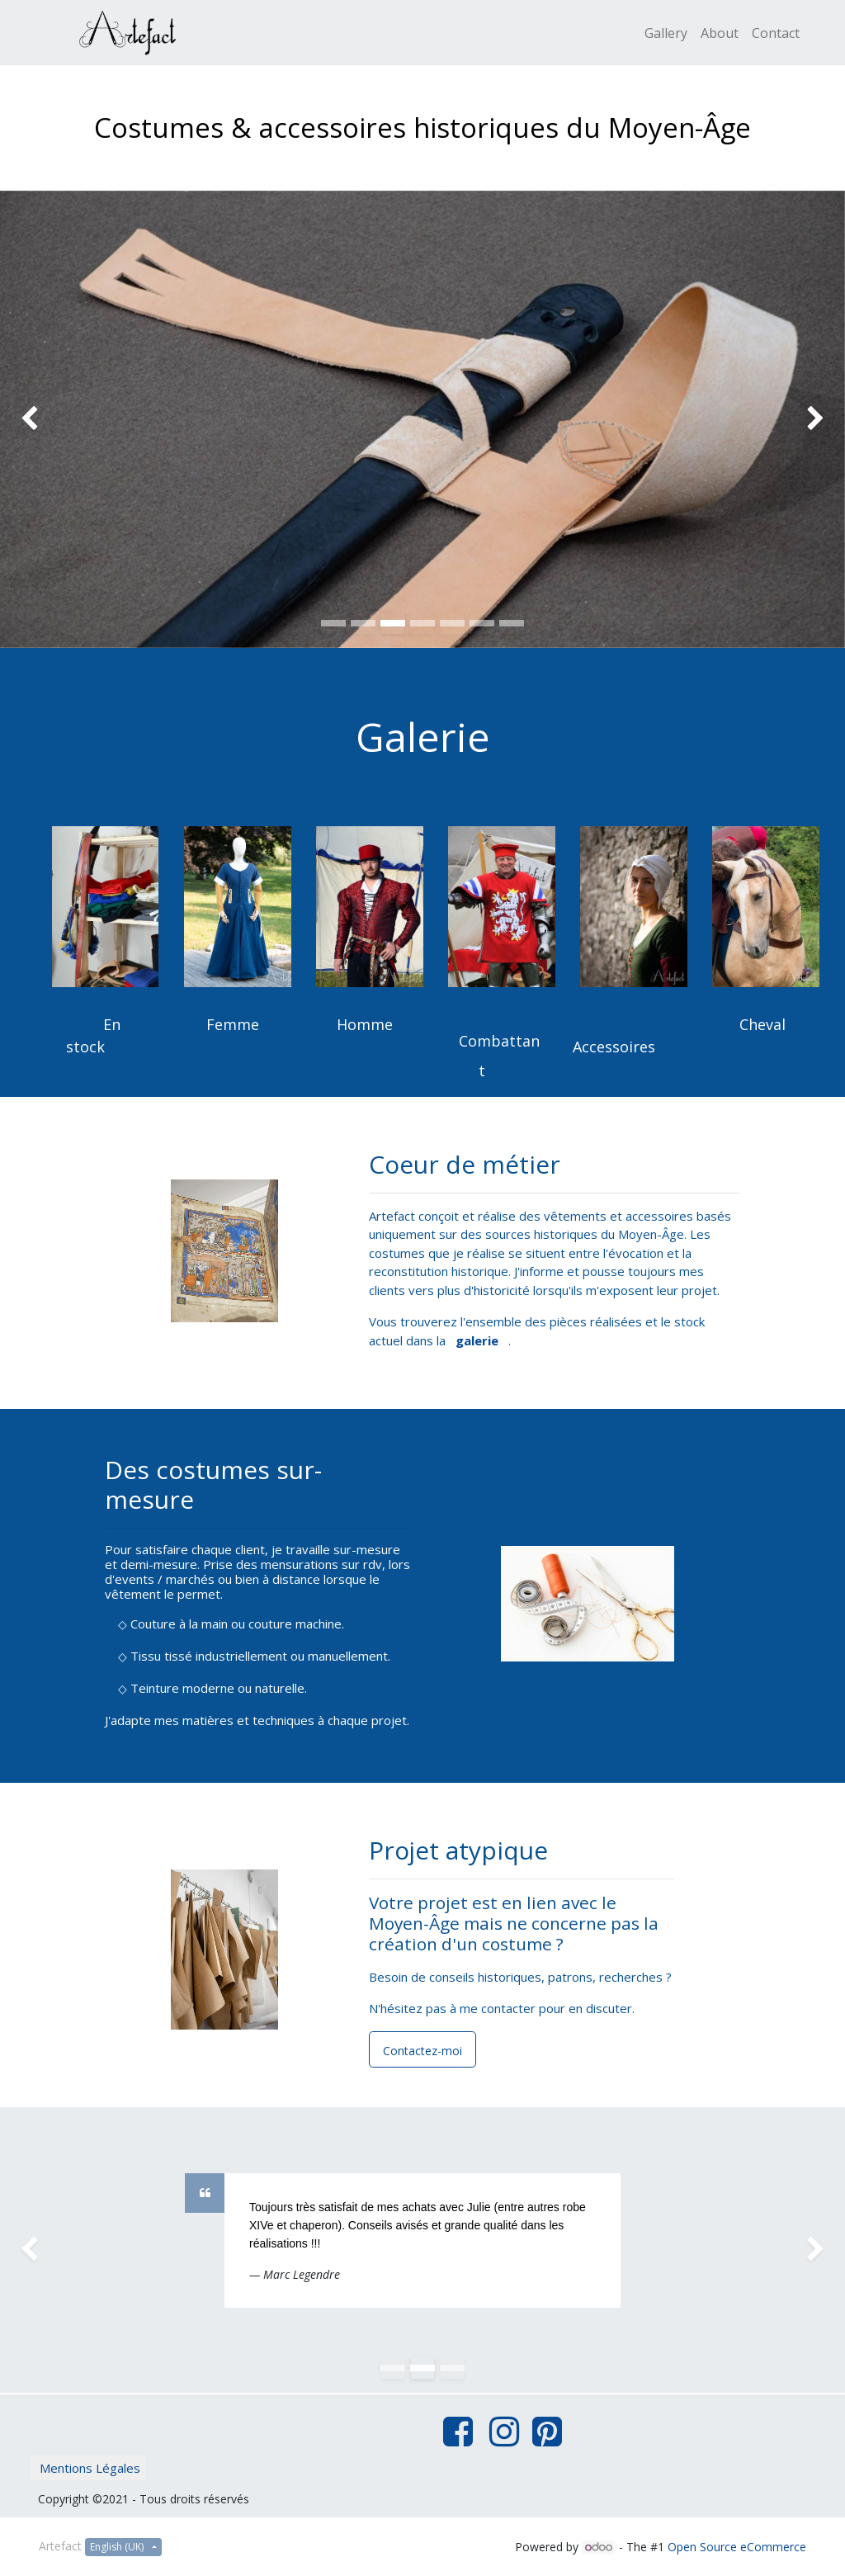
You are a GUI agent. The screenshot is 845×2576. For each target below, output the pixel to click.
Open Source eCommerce (737, 2547)
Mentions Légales (90, 2468)
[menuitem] (666, 33)
